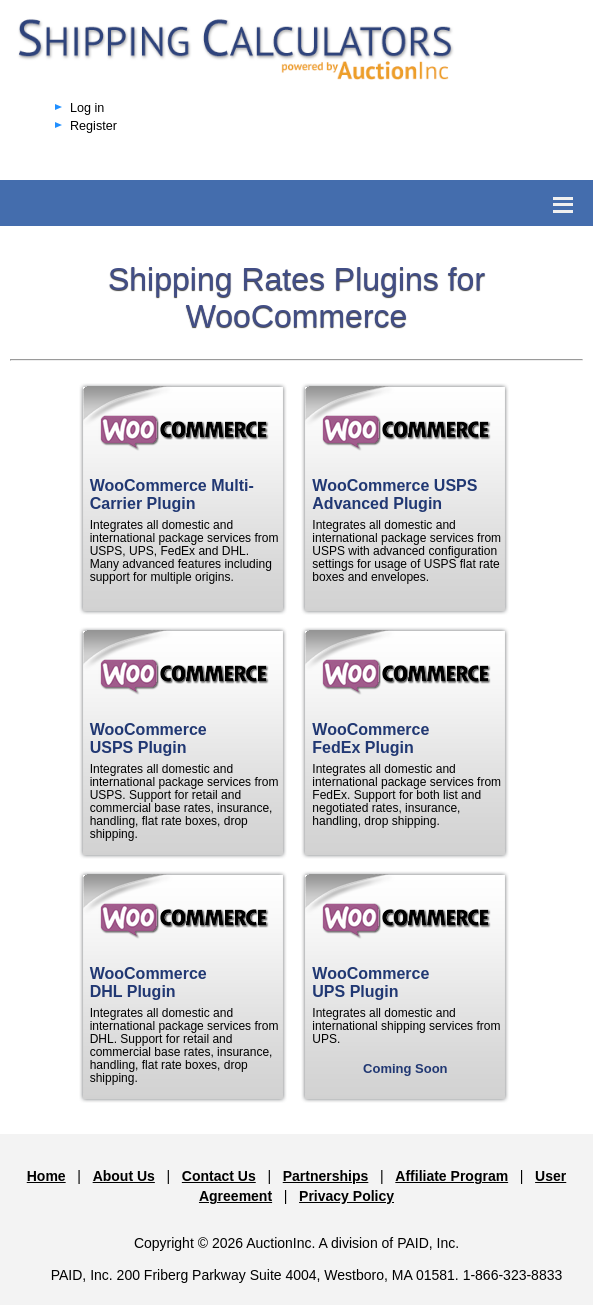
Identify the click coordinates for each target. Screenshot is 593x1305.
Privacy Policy (346, 1196)
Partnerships (326, 1176)
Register (93, 126)
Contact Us (219, 1176)
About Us (124, 1176)
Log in (87, 108)
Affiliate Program (451, 1176)
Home (46, 1176)
